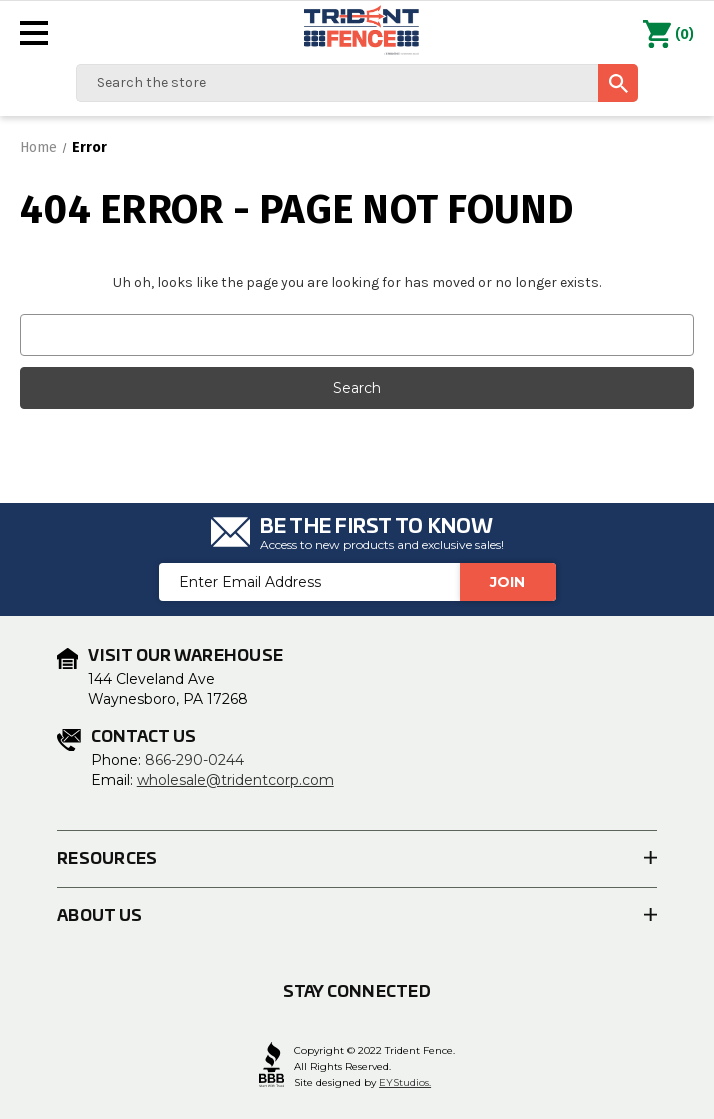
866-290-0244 (194, 760)
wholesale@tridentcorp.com (235, 780)
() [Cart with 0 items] (668, 35)
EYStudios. (405, 1082)
